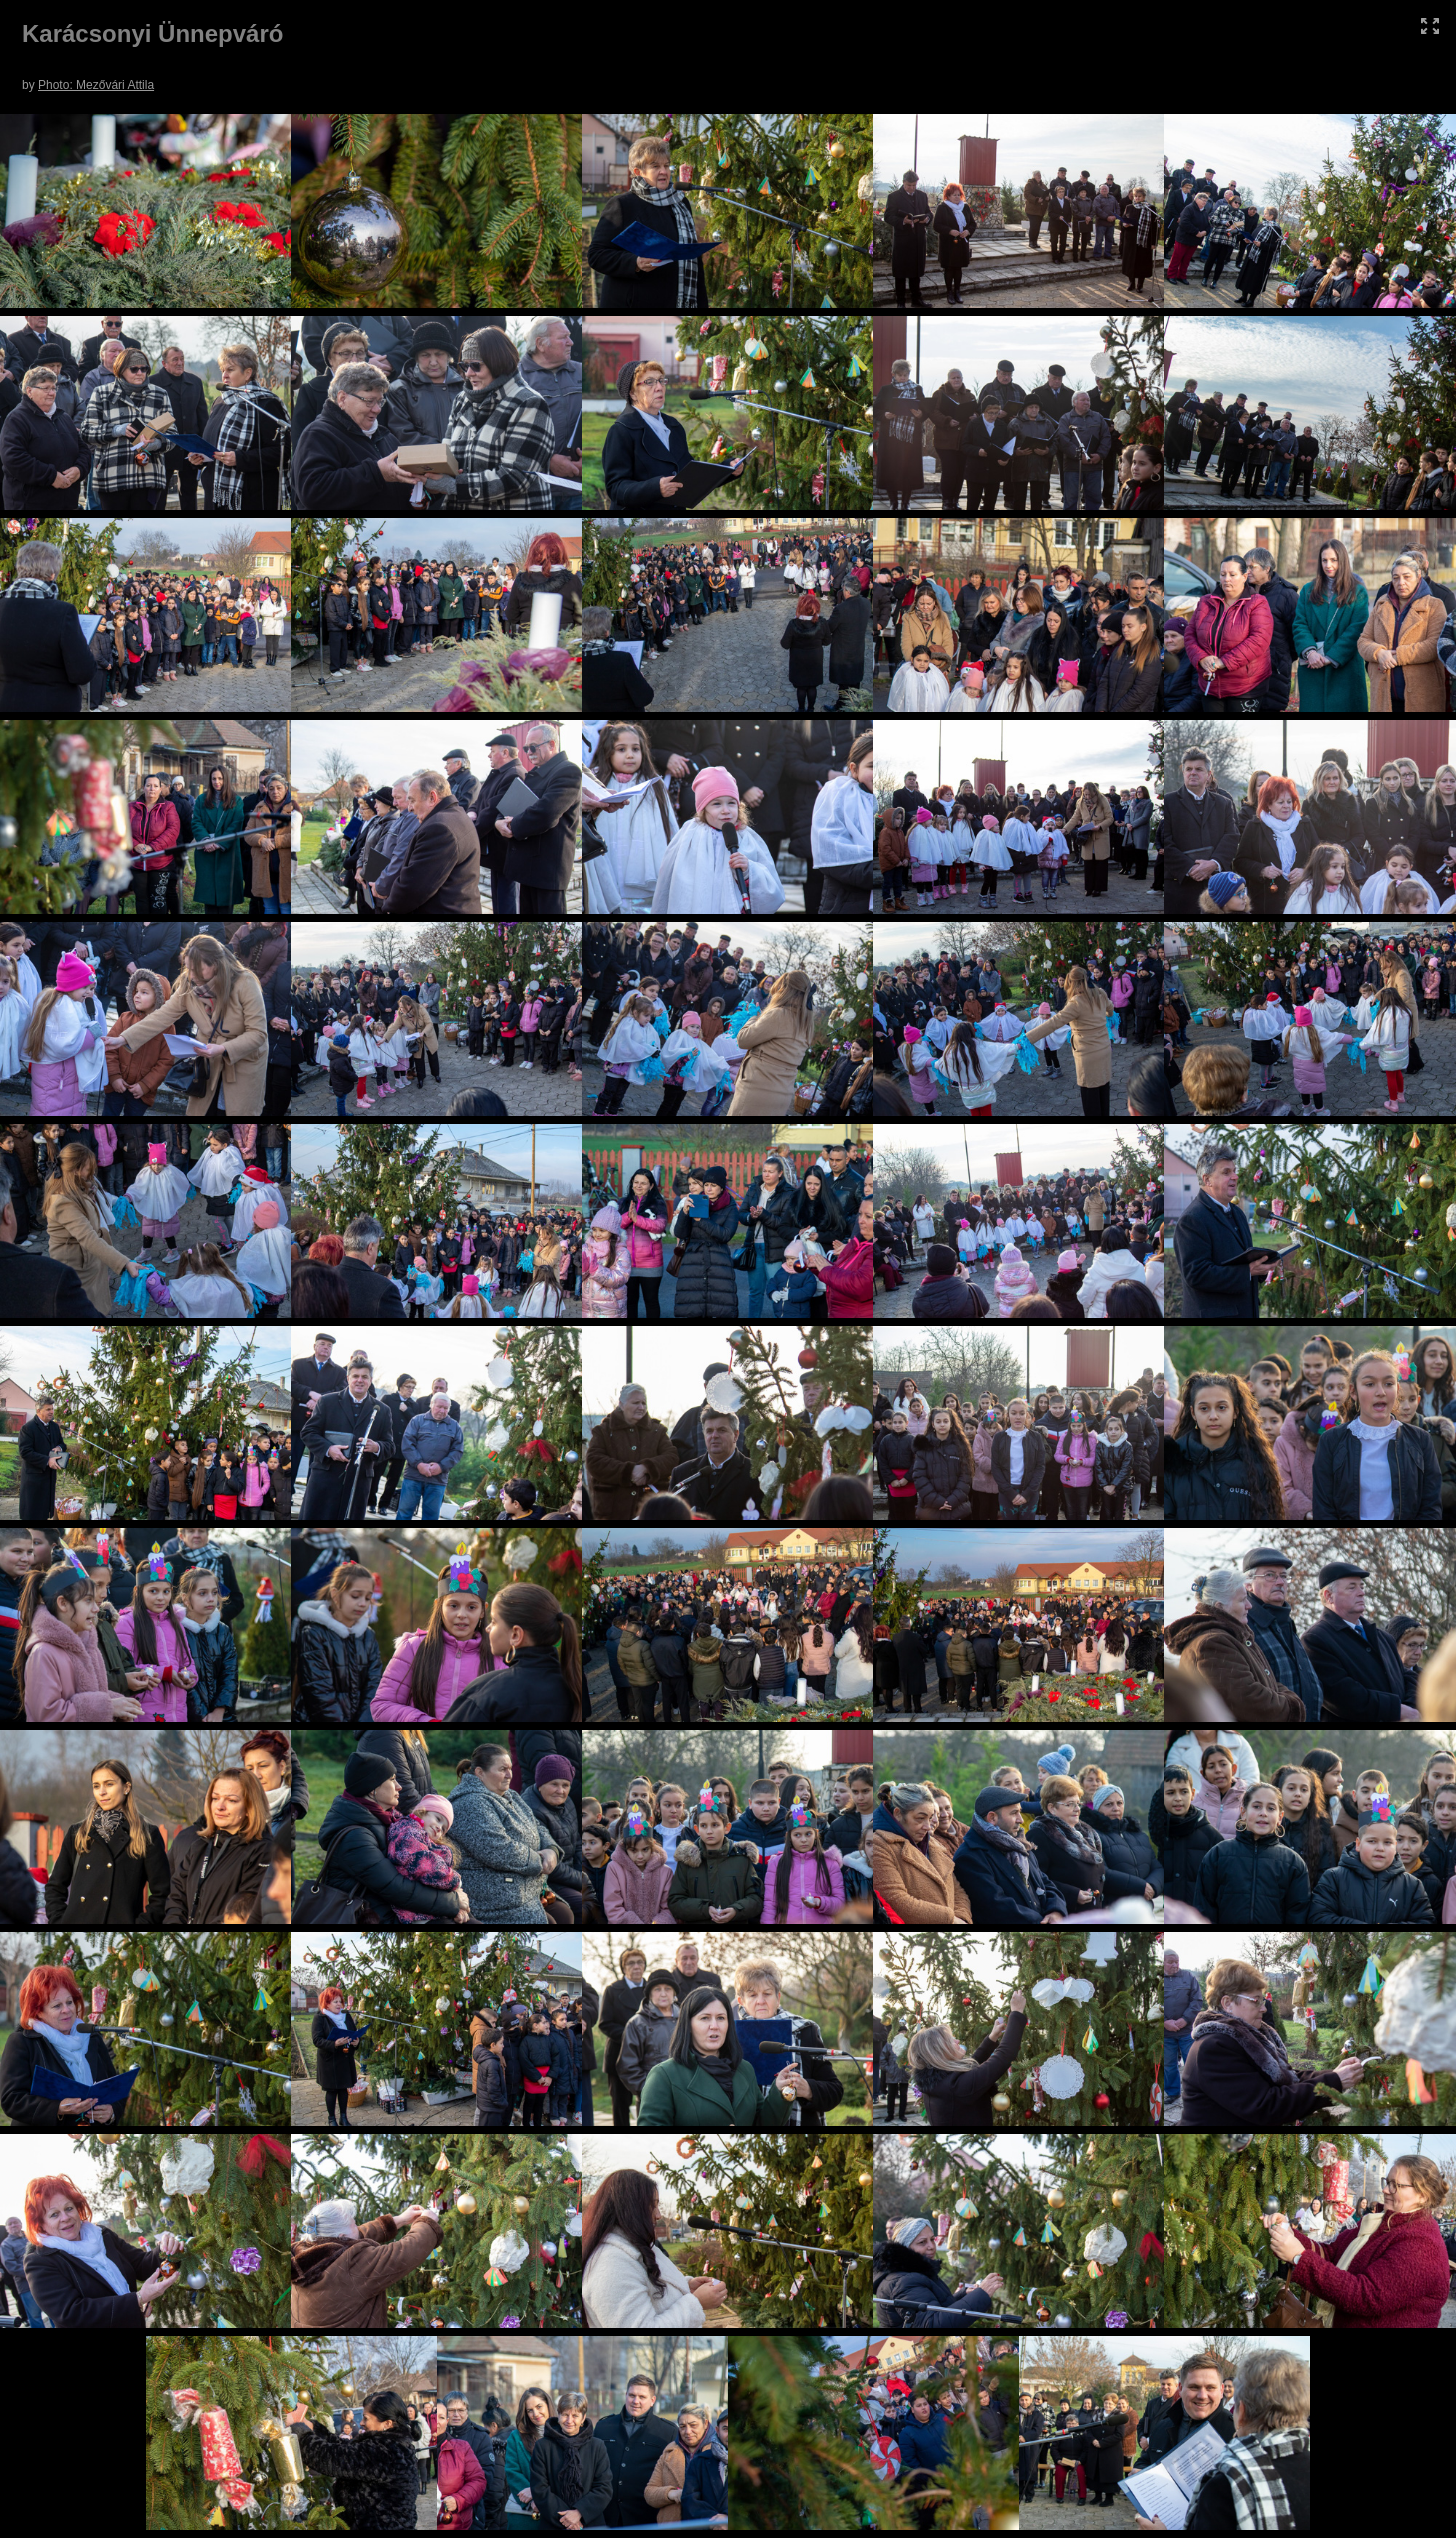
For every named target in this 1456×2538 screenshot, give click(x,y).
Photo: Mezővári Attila (96, 85)
